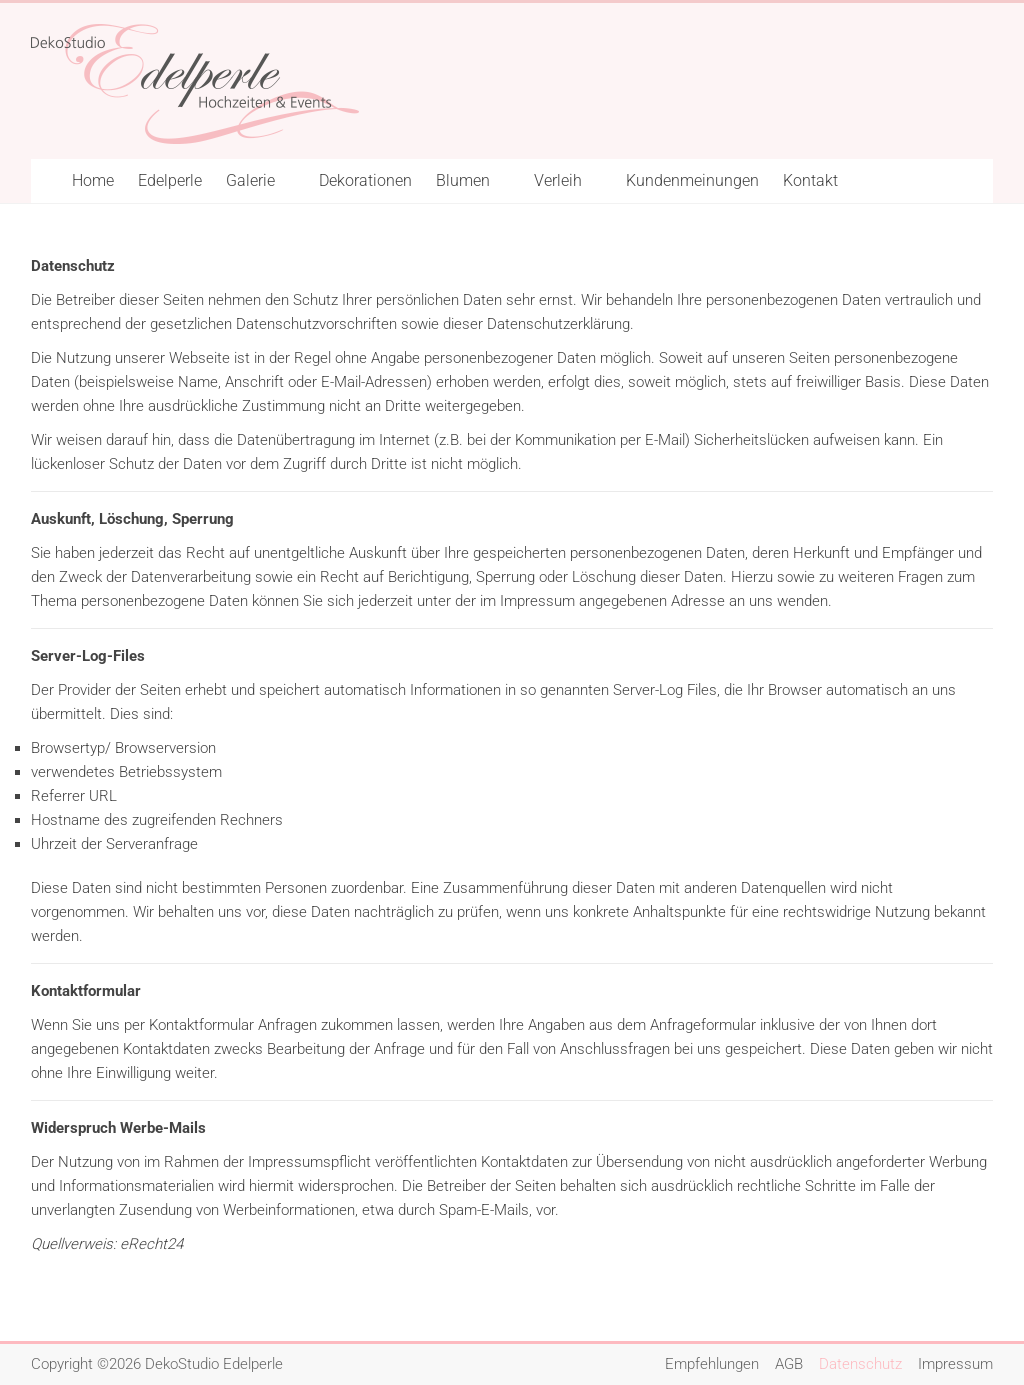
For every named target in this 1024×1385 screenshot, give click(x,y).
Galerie (250, 180)
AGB (789, 1364)
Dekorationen (365, 180)
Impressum (955, 1364)
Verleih (558, 180)
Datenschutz (860, 1364)
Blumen (463, 180)
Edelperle (170, 180)
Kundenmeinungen (692, 180)
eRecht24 (151, 1244)
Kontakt (810, 180)
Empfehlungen (712, 1364)
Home (93, 180)
